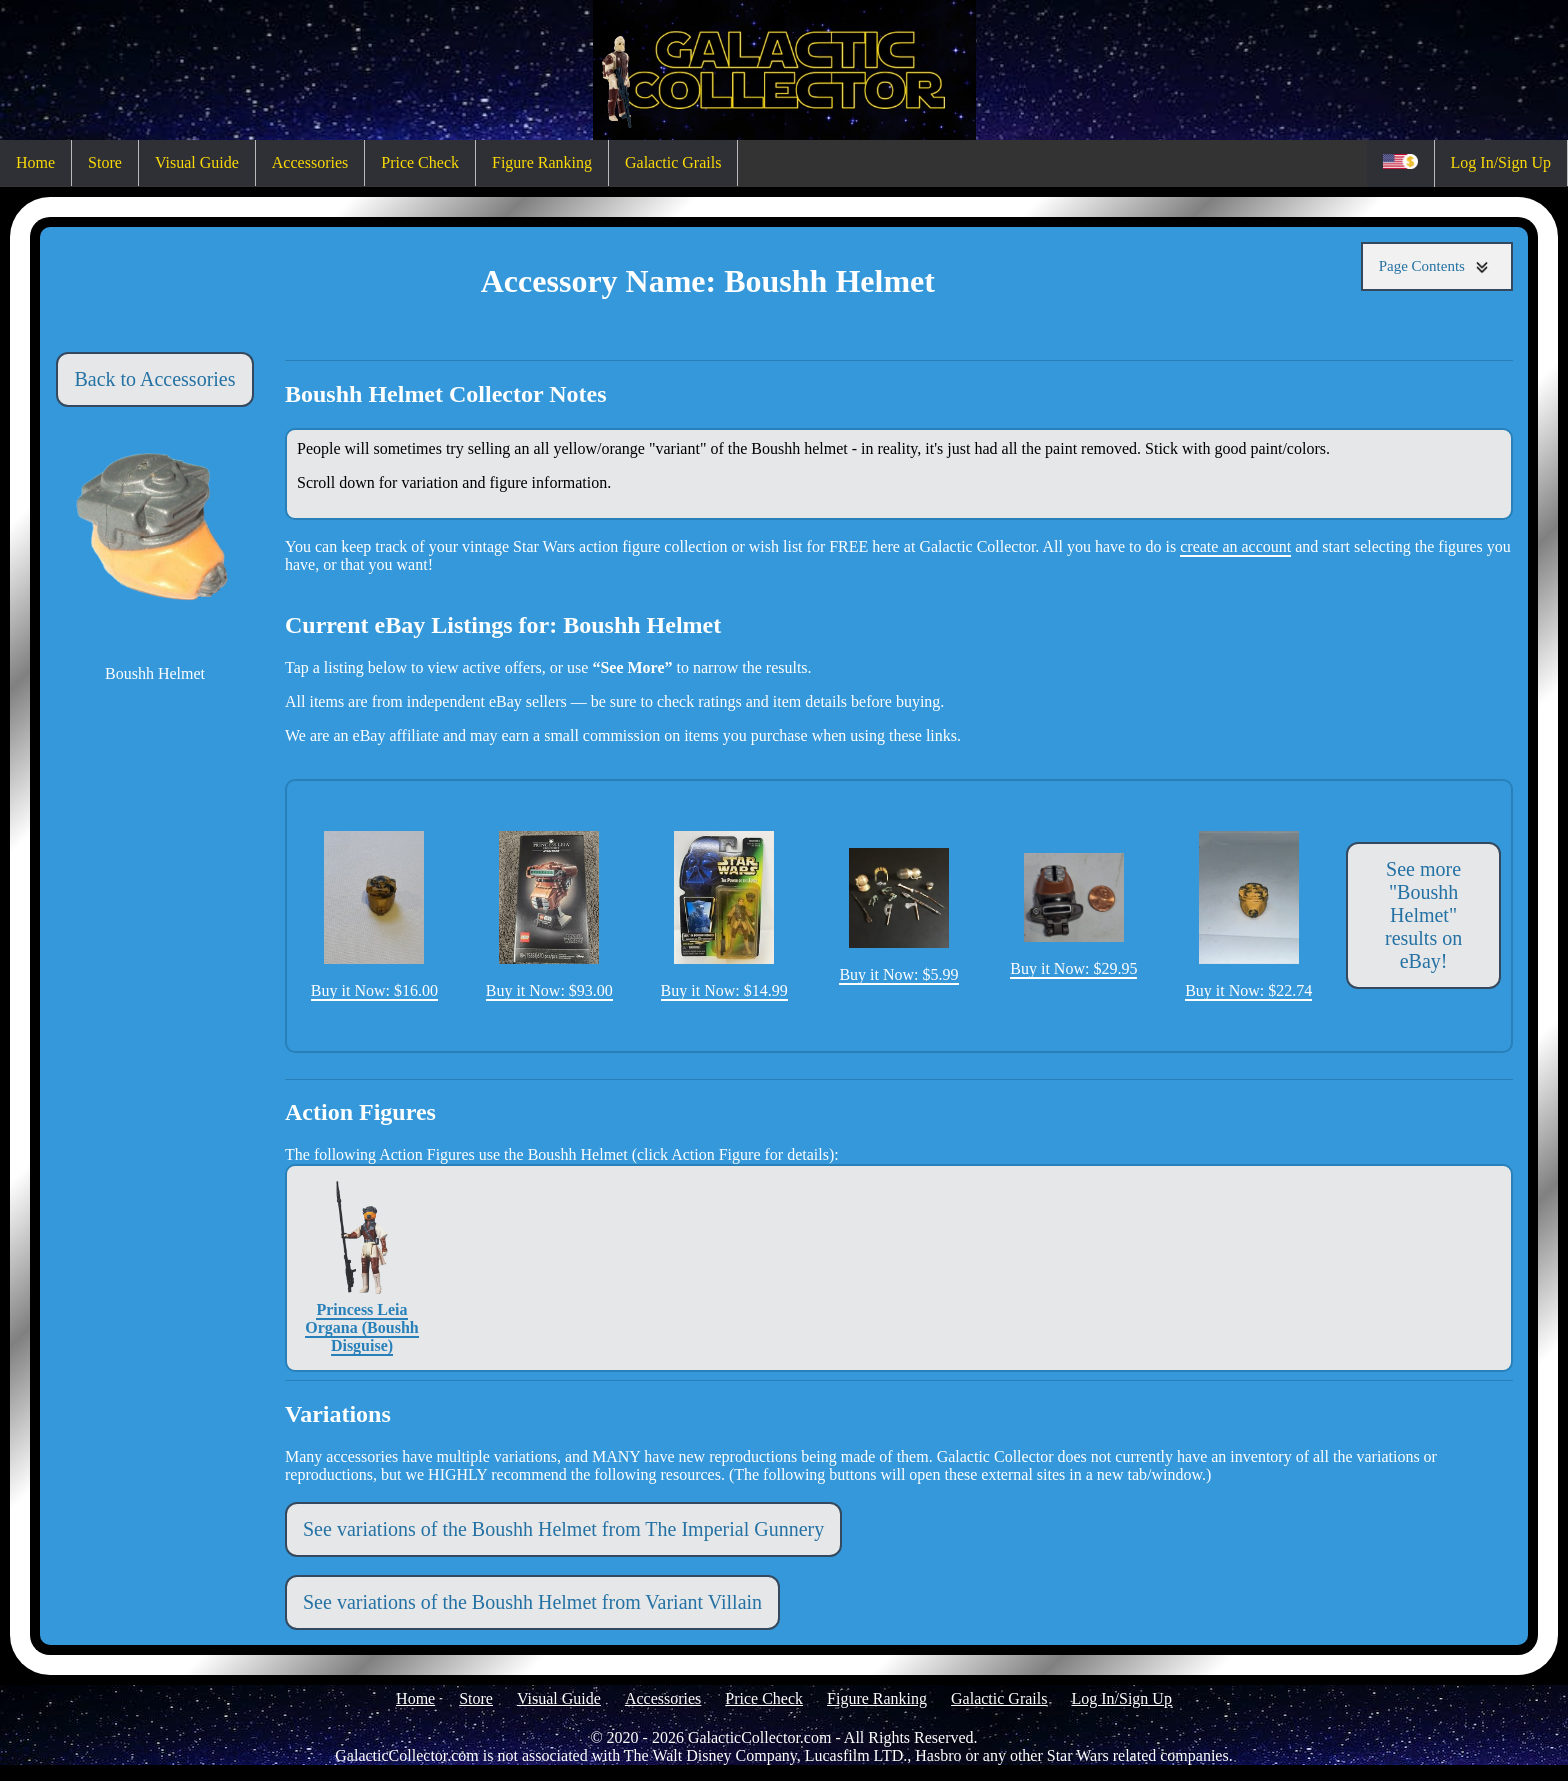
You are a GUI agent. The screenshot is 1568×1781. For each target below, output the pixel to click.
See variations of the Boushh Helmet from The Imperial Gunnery (563, 1529)
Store (105, 162)
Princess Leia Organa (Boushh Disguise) (361, 1267)
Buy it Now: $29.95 (1073, 914)
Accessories (310, 162)
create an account (1235, 546)
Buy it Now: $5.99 (898, 915)
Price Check (420, 162)
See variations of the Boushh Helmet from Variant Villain (532, 1602)
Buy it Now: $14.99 (724, 915)
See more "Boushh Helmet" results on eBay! (1423, 915)
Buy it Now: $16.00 (374, 915)
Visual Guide (197, 162)
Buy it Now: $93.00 (549, 915)
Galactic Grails (673, 162)
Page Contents (1437, 266)
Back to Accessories (154, 379)
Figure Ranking (542, 162)
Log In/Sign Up (1501, 162)
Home (35, 162)
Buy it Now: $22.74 (1248, 915)
